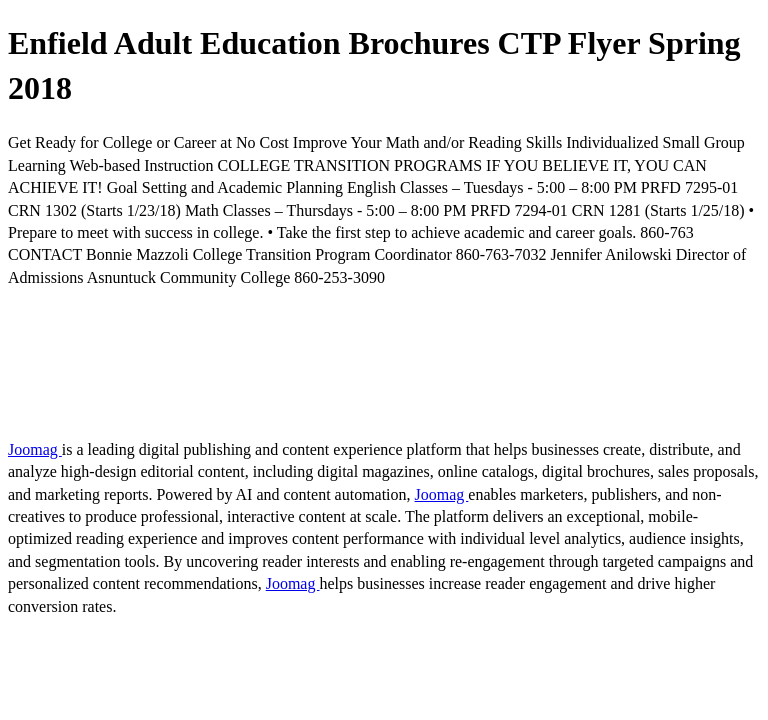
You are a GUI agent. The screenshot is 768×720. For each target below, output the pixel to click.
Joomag (35, 449)
